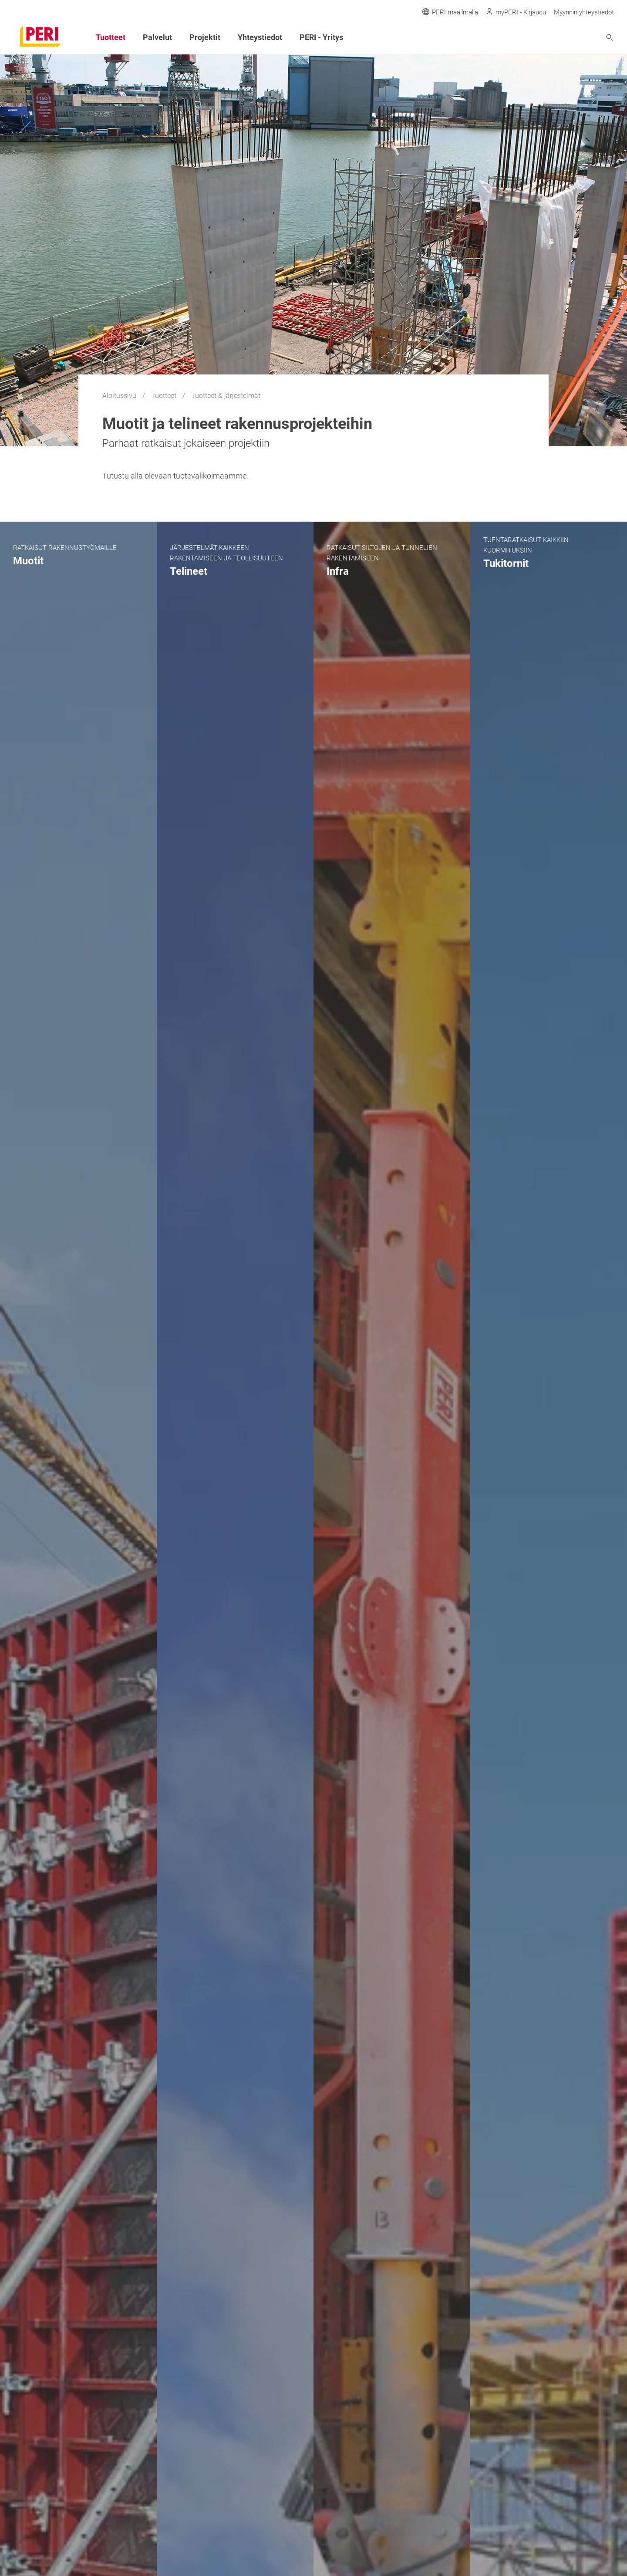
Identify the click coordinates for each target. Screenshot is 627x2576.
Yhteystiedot (260, 37)
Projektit (204, 37)
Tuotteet (164, 395)
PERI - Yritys (321, 37)
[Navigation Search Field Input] (561, 37)
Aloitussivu (120, 395)
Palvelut (157, 37)
